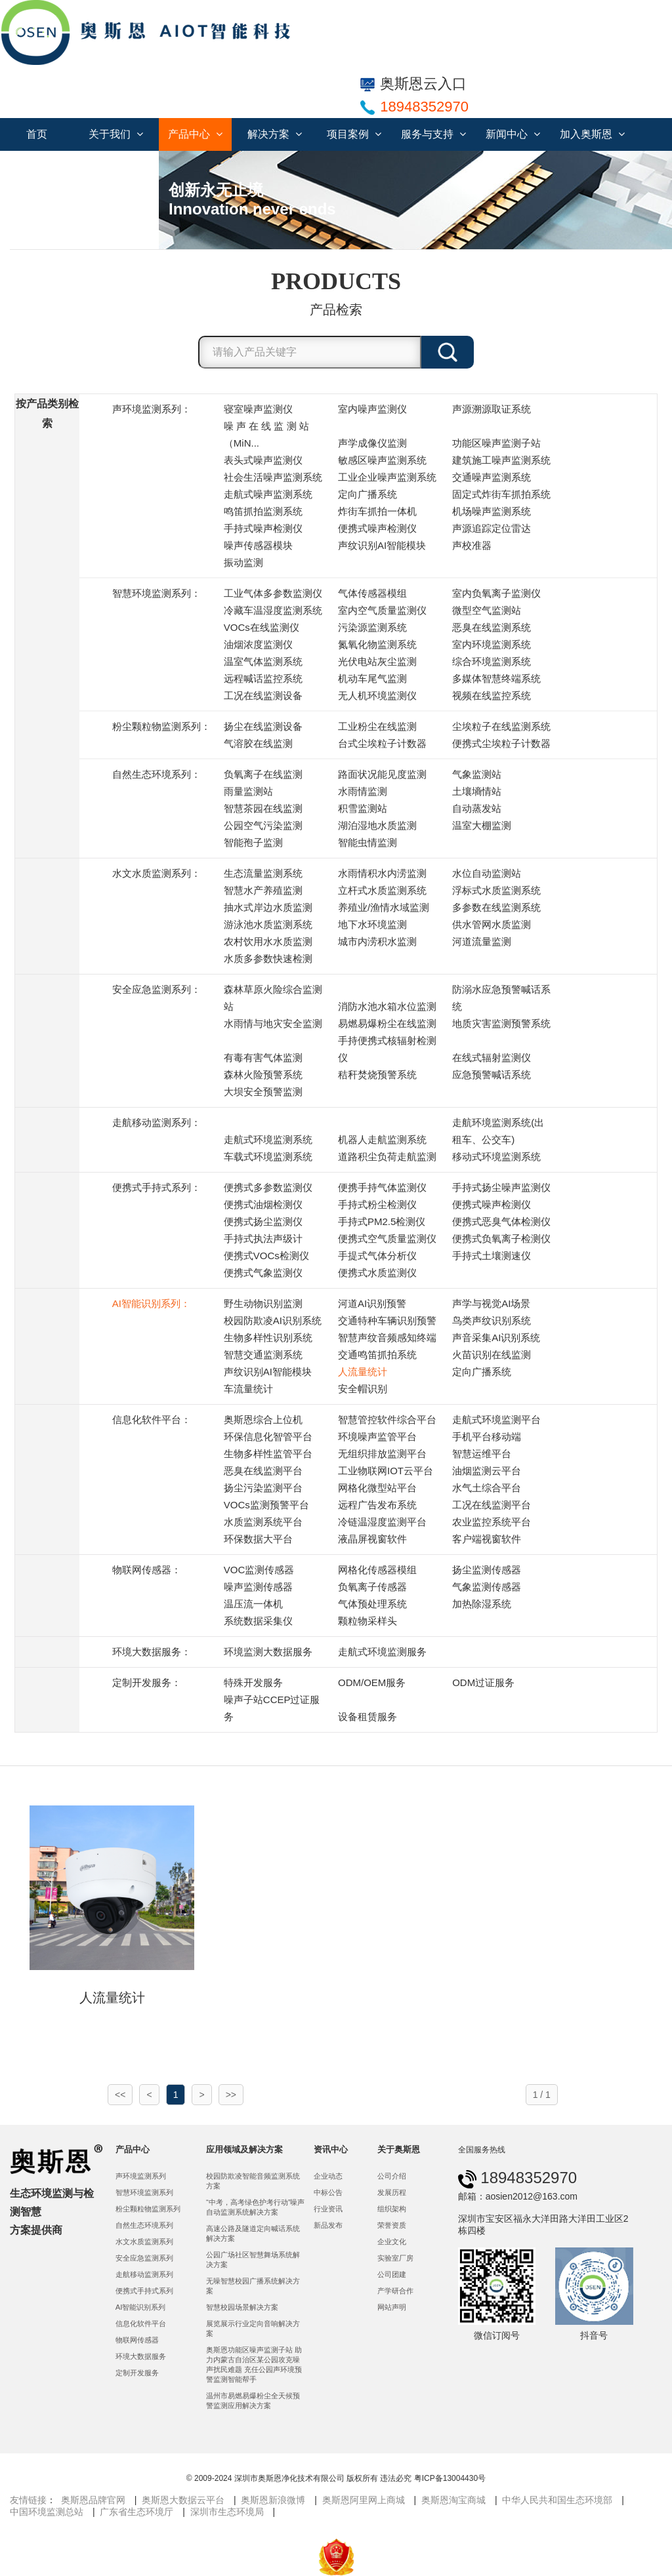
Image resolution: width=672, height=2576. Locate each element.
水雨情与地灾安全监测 (273, 1023)
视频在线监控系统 (491, 695)
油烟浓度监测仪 (258, 644)
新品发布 (328, 2225)
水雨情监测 (362, 791)
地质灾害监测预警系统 (501, 1023)
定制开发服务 (137, 2373)
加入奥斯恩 (592, 134)
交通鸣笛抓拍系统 (377, 1354)
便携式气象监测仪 (263, 1272)
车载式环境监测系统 (268, 1156)
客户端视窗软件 (486, 1538)
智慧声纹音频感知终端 (387, 1337)
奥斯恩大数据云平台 (183, 2500)
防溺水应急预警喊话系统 (501, 998)
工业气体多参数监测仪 (273, 593)
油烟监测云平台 (486, 1470)
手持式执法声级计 (263, 1238)
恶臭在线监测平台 (263, 1470)
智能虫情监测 (367, 842)
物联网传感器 (137, 2340)
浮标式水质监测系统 (496, 890)
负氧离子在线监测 (263, 774)
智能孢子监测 (253, 842)
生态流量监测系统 (263, 873)
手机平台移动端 (486, 1436)
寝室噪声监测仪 (258, 408)
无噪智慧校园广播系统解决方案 (253, 2286)
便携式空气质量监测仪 (387, 1238)
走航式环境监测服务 (382, 1651)
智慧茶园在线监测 (263, 808)
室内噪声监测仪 (372, 408)
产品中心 (195, 134)
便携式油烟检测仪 (263, 1204)
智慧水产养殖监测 (263, 890)
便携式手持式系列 (144, 2291)
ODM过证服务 (483, 1682)
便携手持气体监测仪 (382, 1187)
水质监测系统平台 (263, 1521)
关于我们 (116, 134)
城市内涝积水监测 (377, 941)
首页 (36, 134)
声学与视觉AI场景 (491, 1303)
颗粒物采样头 (367, 1620)
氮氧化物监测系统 (377, 644)
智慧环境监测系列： (156, 593)
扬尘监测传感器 (486, 1569)
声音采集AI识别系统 (496, 1337)
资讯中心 (331, 2149)
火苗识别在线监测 (491, 1354)
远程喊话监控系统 (263, 678)
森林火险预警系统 (263, 1074)
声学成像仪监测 (372, 443)
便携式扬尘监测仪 (263, 1221)
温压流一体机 (253, 1603)
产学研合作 (395, 2291)
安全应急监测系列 (144, 2258)
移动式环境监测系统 (496, 1156)
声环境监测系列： (151, 408)
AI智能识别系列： (151, 1303)
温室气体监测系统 (263, 661)
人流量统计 (362, 1371)
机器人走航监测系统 (382, 1139)
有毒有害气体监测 (263, 1057)
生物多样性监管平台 (268, 1453)
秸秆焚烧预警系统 (377, 1074)
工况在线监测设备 (263, 695)
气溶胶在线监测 (258, 743)
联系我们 (43, 166)
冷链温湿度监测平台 (382, 1521)
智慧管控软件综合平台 (387, 1419)
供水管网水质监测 (491, 924)
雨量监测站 (248, 791)
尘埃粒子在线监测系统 (501, 726)
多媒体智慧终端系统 (496, 678)
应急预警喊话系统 (491, 1074)
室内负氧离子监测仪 (496, 593)
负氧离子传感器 (372, 1586)
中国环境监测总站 (46, 2511)
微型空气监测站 (486, 610)
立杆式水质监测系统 (382, 890)
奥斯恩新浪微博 (273, 2500)
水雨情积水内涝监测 (382, 873)
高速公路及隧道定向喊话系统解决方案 (253, 2233)
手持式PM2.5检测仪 (381, 1221)
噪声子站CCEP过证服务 (272, 1708)
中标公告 (328, 2192)
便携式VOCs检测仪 (266, 1255)
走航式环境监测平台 (496, 1419)
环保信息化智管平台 (268, 1436)
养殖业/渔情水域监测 (383, 907)
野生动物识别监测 (263, 1303)
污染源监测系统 (372, 627)
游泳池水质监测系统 (268, 924)
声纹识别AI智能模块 (382, 545)
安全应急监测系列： (156, 989)
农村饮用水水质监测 (268, 941)
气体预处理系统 (372, 1603)
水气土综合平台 (486, 1487)
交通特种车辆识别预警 (387, 1320)
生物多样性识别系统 (268, 1337)
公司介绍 (391, 2176)
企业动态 (328, 2176)
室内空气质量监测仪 (382, 610)
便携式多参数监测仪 (268, 1187)
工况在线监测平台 (491, 1504)
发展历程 (391, 2192)
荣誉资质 (391, 2225)
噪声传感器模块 (258, 545)
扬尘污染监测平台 (263, 1487)
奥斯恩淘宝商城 (453, 2500)
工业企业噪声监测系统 (387, 477)
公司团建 (391, 2274)
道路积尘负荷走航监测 (387, 1156)
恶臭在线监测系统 (491, 627)
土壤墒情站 (476, 791)
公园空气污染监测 (263, 825)
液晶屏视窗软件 (372, 1538)
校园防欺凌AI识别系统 (273, 1320)
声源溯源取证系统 (491, 408)
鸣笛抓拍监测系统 (263, 511)
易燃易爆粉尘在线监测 (387, 1023)
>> (231, 2094)
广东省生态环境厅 (136, 2511)
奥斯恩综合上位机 (263, 1419)
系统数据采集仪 (258, 1620)
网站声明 (391, 2307)
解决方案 (274, 134)
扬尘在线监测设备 (263, 726)
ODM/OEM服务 (372, 1682)
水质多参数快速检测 (268, 958)
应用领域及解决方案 (244, 2149)
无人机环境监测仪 (377, 695)
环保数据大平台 (258, 1538)
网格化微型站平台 (377, 1487)
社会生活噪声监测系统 (273, 477)
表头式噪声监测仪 (263, 460)
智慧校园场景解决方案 (242, 2307)
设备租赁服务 (367, 1716)
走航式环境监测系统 (268, 1139)
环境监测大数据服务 (268, 1651)
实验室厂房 (395, 2258)
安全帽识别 (362, 1388)
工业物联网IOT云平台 (385, 1470)
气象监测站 (476, 774)
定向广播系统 (367, 494)
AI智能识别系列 (141, 2307)
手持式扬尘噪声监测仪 (501, 1187)
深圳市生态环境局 (227, 2511)
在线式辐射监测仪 (491, 1057)
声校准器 (472, 545)
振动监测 (243, 562)
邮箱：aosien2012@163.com (518, 2196)
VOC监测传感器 (259, 1569)
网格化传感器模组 (377, 1569)
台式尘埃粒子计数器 (382, 743)
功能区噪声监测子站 (496, 443)
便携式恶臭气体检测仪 (501, 1221)
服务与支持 (433, 134)
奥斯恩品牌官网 (93, 2500)
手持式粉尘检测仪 (377, 1204)
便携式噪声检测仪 (377, 528)
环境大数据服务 (141, 2356)
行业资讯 (328, 2209)
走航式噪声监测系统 (268, 494)
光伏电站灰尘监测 (377, 661)
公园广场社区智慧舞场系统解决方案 (253, 2259)
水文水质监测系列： (156, 873)
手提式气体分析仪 (377, 1255)
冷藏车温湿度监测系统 (273, 610)
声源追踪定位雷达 (491, 528)
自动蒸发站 (476, 808)
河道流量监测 (481, 941)
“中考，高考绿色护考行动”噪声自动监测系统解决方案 (255, 2207)
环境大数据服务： (151, 1651)
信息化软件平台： (151, 1419)
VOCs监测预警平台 (266, 1504)
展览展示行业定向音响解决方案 (253, 2328)
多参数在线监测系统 (496, 907)
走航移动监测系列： (156, 1122)
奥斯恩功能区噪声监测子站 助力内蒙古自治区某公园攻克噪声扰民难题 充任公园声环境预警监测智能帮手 (254, 2364)
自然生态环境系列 (144, 2225)
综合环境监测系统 (491, 661)
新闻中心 (513, 134)
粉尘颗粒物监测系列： (161, 726)
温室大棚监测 (481, 825)
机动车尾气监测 (372, 678)
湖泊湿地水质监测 (377, 825)
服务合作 (122, 166)
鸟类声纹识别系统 (491, 1320)
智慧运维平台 (481, 1453)
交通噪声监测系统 (491, 477)
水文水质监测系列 (144, 2241)
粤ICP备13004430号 (450, 2478)
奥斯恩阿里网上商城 (363, 2500)
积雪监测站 (362, 808)
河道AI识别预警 (372, 1303)
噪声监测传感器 (258, 1586)
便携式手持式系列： (156, 1187)
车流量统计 (248, 1388)
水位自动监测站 (486, 873)
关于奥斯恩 (398, 2149)
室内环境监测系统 (491, 644)
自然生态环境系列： (156, 774)
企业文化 (391, 2241)
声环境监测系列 (141, 2176)
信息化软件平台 (141, 2323)
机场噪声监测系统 (491, 511)
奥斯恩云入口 (413, 83)
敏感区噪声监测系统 (382, 460)
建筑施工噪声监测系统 (501, 460)
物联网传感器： (146, 1569)
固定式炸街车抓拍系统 (501, 494)
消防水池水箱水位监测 (387, 1006)
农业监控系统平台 (491, 1521)
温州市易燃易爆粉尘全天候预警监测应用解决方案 (253, 2400)
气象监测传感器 (486, 1586)
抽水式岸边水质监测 (268, 907)
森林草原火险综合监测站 (273, 998)
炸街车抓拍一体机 (377, 511)
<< (120, 2094)
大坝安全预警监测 (263, 1091)
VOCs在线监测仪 (261, 627)
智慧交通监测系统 (263, 1354)
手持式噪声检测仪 (263, 528)
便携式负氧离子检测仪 (501, 1238)
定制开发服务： (146, 1682)
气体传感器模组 (372, 593)
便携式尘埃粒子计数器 (501, 743)
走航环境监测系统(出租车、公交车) (498, 1131)
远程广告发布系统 (377, 1504)
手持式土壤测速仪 (491, 1255)
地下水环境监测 (372, 924)
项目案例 (354, 134)
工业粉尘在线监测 (377, 726)
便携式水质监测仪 (377, 1272)
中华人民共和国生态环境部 (557, 2500)
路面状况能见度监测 (382, 774)
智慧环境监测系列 (144, 2192)
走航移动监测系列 (144, 2274)
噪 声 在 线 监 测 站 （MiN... (266, 434)
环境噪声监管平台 (377, 1436)
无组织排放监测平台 (382, 1453)
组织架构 (391, 2209)
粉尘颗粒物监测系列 (148, 2209)
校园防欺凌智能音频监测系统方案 (253, 2181)
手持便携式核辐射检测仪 (387, 1049)
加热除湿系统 (481, 1603)
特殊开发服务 (253, 1682)
